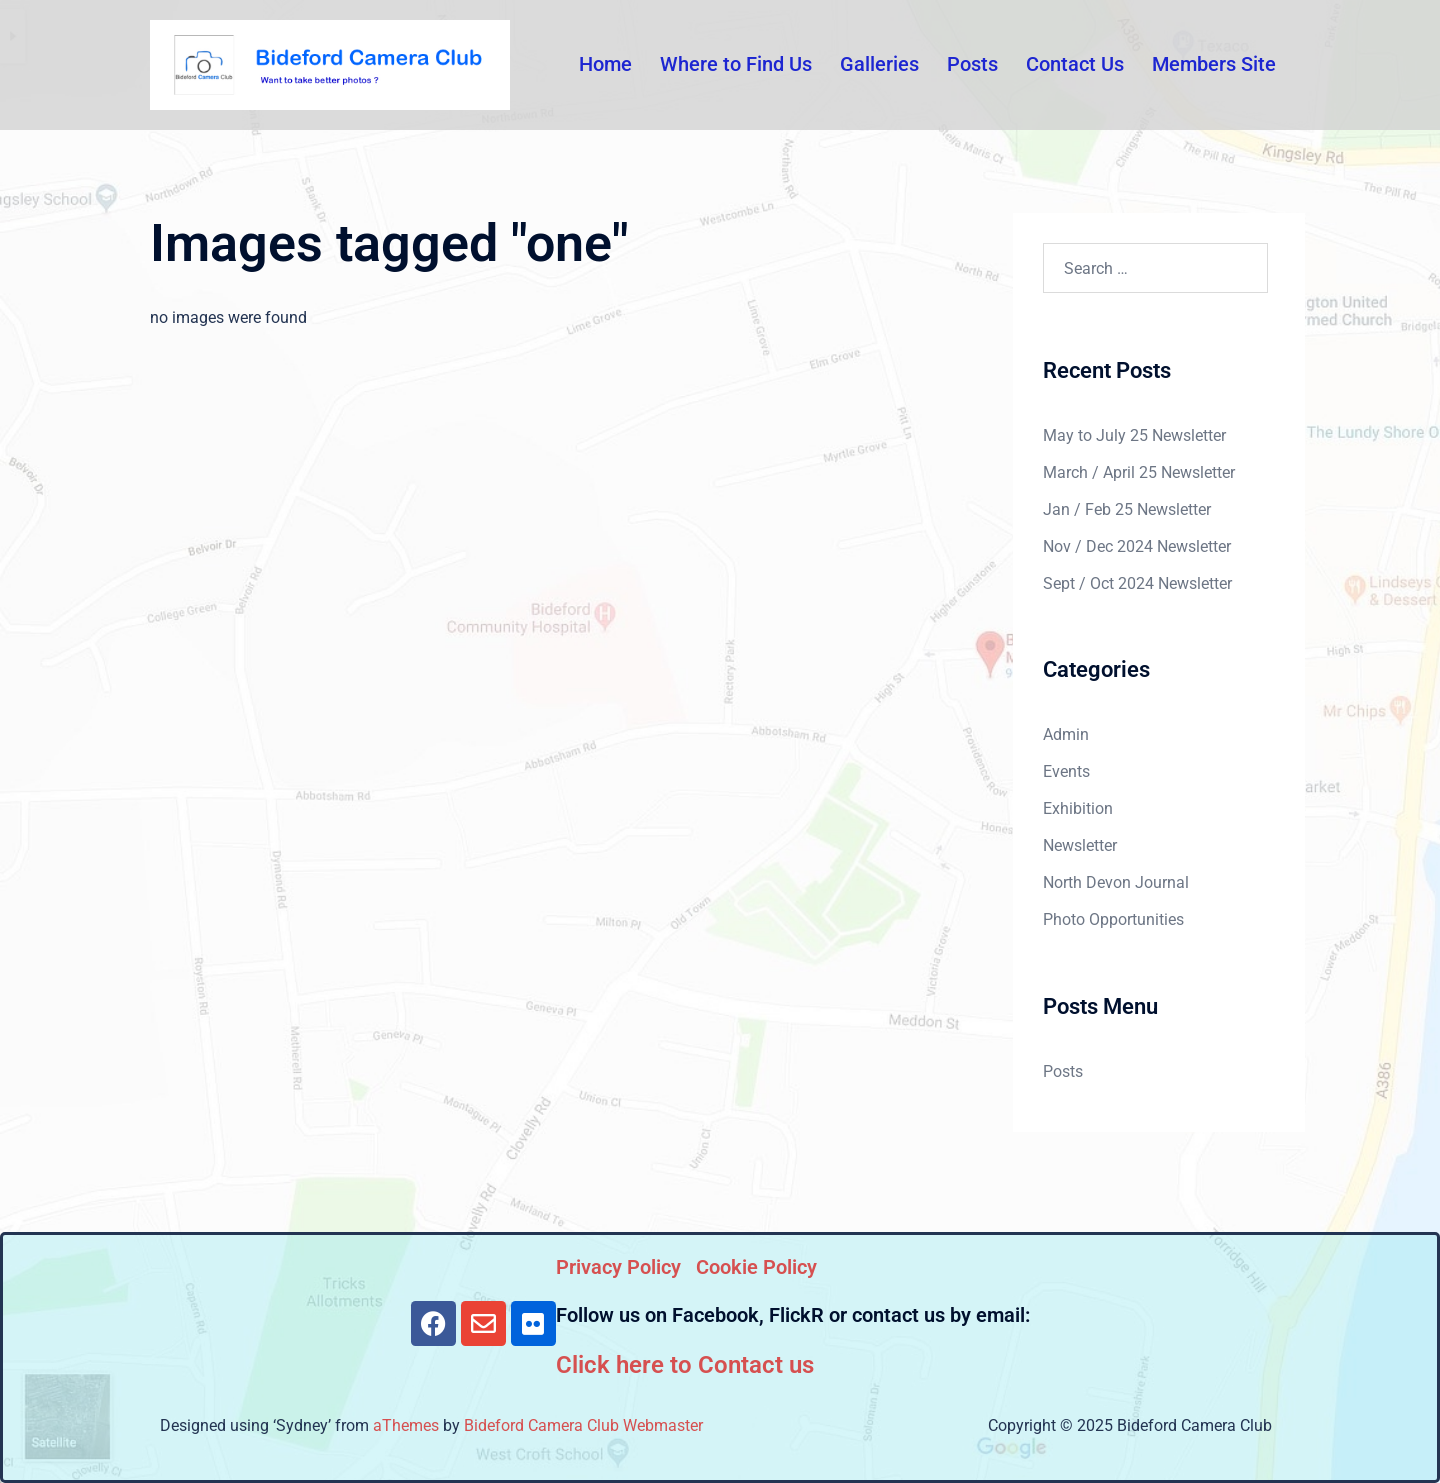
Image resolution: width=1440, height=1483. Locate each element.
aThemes (406, 1425)
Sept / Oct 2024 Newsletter (1137, 583)
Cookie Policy (756, 1267)
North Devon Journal (1116, 882)
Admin (1066, 734)
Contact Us (1075, 64)
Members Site (1214, 64)
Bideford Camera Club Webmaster (583, 1425)
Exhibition (1078, 808)
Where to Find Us (736, 64)
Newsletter (1080, 845)
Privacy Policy (618, 1267)
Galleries (879, 64)
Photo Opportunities (1113, 919)
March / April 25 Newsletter (1139, 472)
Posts (972, 64)
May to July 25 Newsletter (1134, 435)
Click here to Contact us (685, 1365)
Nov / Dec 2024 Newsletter (1137, 546)
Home (605, 64)
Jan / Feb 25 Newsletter (1127, 509)
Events (1066, 771)
